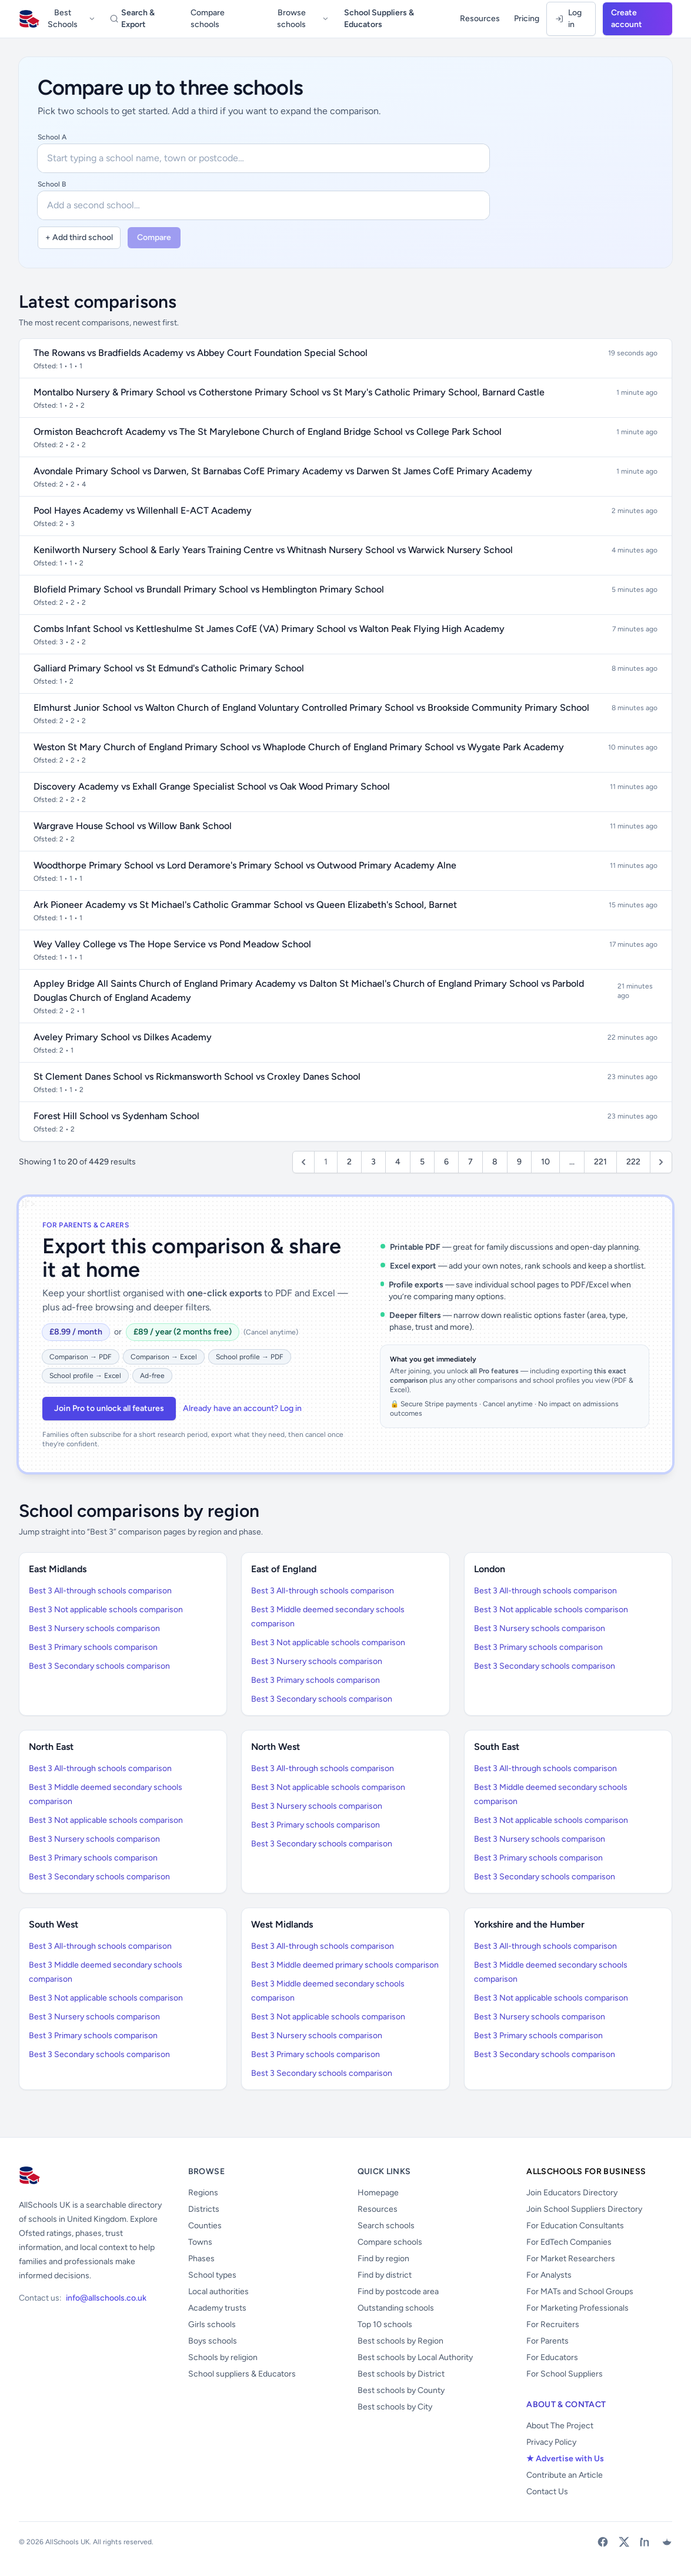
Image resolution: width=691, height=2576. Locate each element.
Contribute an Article (564, 2475)
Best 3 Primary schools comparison (93, 1647)
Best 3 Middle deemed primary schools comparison (345, 1965)
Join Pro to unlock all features (109, 1408)
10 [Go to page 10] (545, 1162)
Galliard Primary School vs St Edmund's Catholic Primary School (169, 668)
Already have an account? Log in (242, 1408)
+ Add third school (79, 237)
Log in (568, 18)
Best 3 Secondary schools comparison (99, 1666)
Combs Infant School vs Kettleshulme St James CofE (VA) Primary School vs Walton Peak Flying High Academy (269, 628)
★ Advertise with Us (565, 2459)
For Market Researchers (570, 2259)
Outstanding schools (396, 2308)
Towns (200, 2242)
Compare (154, 237)
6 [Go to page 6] (446, 1162)
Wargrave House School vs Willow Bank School (133, 825)
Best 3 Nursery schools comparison (94, 1628)
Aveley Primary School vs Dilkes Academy (123, 1037)
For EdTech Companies (569, 2242)
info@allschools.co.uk (106, 2298)
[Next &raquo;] (661, 1162)
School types (212, 2275)
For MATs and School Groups (579, 2292)
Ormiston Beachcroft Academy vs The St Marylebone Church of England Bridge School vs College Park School (268, 431)
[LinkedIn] (645, 2542)
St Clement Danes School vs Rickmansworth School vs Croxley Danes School (197, 1076)
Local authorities (218, 2292)
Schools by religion (223, 2357)
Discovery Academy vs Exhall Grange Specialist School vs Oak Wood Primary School (212, 786)
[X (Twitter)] (624, 2542)
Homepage (378, 2193)
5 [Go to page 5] (422, 1162)
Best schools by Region (400, 2341)
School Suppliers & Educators (379, 18)
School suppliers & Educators (242, 2374)
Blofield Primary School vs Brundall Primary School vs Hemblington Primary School (209, 589)
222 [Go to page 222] (633, 1162)
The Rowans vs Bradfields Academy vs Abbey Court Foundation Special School (201, 352)
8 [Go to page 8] (495, 1162)
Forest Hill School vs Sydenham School (116, 1115)
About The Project (559, 2426)
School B (52, 184)
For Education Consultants (575, 2226)
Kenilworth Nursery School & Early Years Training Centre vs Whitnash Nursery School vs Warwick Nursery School (273, 549)
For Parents (547, 2341)
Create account (626, 18)
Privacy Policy (551, 2442)
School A (52, 137)
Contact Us (547, 2492)
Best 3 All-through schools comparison (100, 1591)
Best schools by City (395, 2407)
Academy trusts (217, 2308)
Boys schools (212, 2341)
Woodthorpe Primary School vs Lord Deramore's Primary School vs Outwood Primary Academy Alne (245, 865)
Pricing (526, 19)
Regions (203, 2193)
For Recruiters (552, 2324)
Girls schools (212, 2324)
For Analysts (549, 2275)
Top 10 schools (385, 2324)
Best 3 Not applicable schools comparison (106, 1610)
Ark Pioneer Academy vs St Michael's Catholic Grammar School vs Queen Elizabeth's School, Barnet (245, 904)
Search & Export (132, 18)
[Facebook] (603, 2542)
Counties (205, 2226)
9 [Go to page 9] (519, 1162)
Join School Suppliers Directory (584, 2209)
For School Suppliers (564, 2374)
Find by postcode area (398, 2292)
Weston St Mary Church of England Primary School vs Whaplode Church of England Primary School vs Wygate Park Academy (299, 747)
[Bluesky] (666, 2542)
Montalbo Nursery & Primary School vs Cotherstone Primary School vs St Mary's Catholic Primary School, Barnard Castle (289, 392)
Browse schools (303, 18)
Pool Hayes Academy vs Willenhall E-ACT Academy (143, 510)
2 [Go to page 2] (349, 1162)
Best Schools (72, 18)
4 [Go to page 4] (397, 1162)
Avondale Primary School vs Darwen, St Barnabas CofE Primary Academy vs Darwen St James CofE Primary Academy (283, 471)
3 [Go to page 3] (373, 1162)
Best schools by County (401, 2390)
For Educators (552, 2357)
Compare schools (208, 18)
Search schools (386, 2226)
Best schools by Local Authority (415, 2357)
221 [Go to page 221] (600, 1162)
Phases (201, 2259)
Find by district (385, 2275)
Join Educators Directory (571, 2193)
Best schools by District (401, 2374)
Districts (203, 2209)
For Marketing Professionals (577, 2308)
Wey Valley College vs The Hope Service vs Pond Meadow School (172, 944)
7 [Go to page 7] (470, 1162)
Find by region (383, 2259)
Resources (480, 19)
